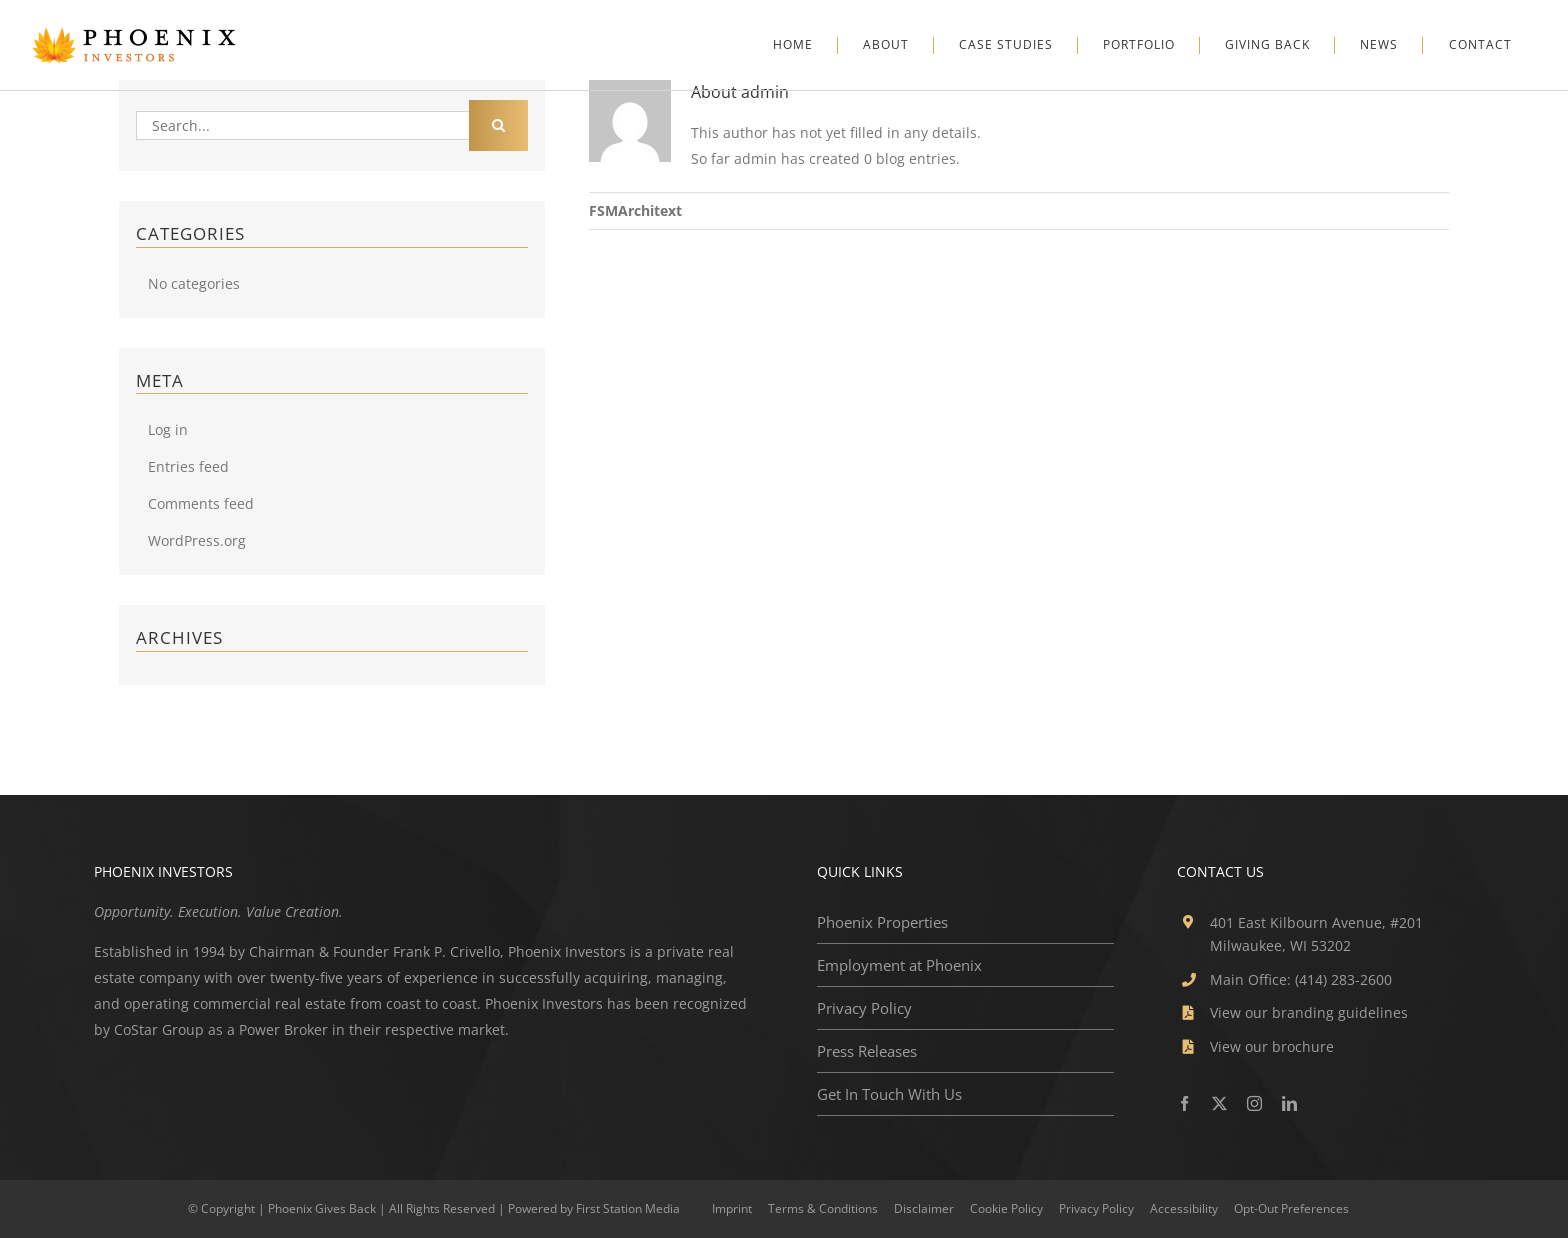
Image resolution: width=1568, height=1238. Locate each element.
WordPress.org (197, 540)
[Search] (498, 125)
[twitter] (1219, 1103)
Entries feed (188, 466)
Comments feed (201, 503)
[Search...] (302, 125)
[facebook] (1184, 1103)
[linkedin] (1289, 1103)
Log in (168, 429)
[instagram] (1254, 1103)
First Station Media (628, 1208)
